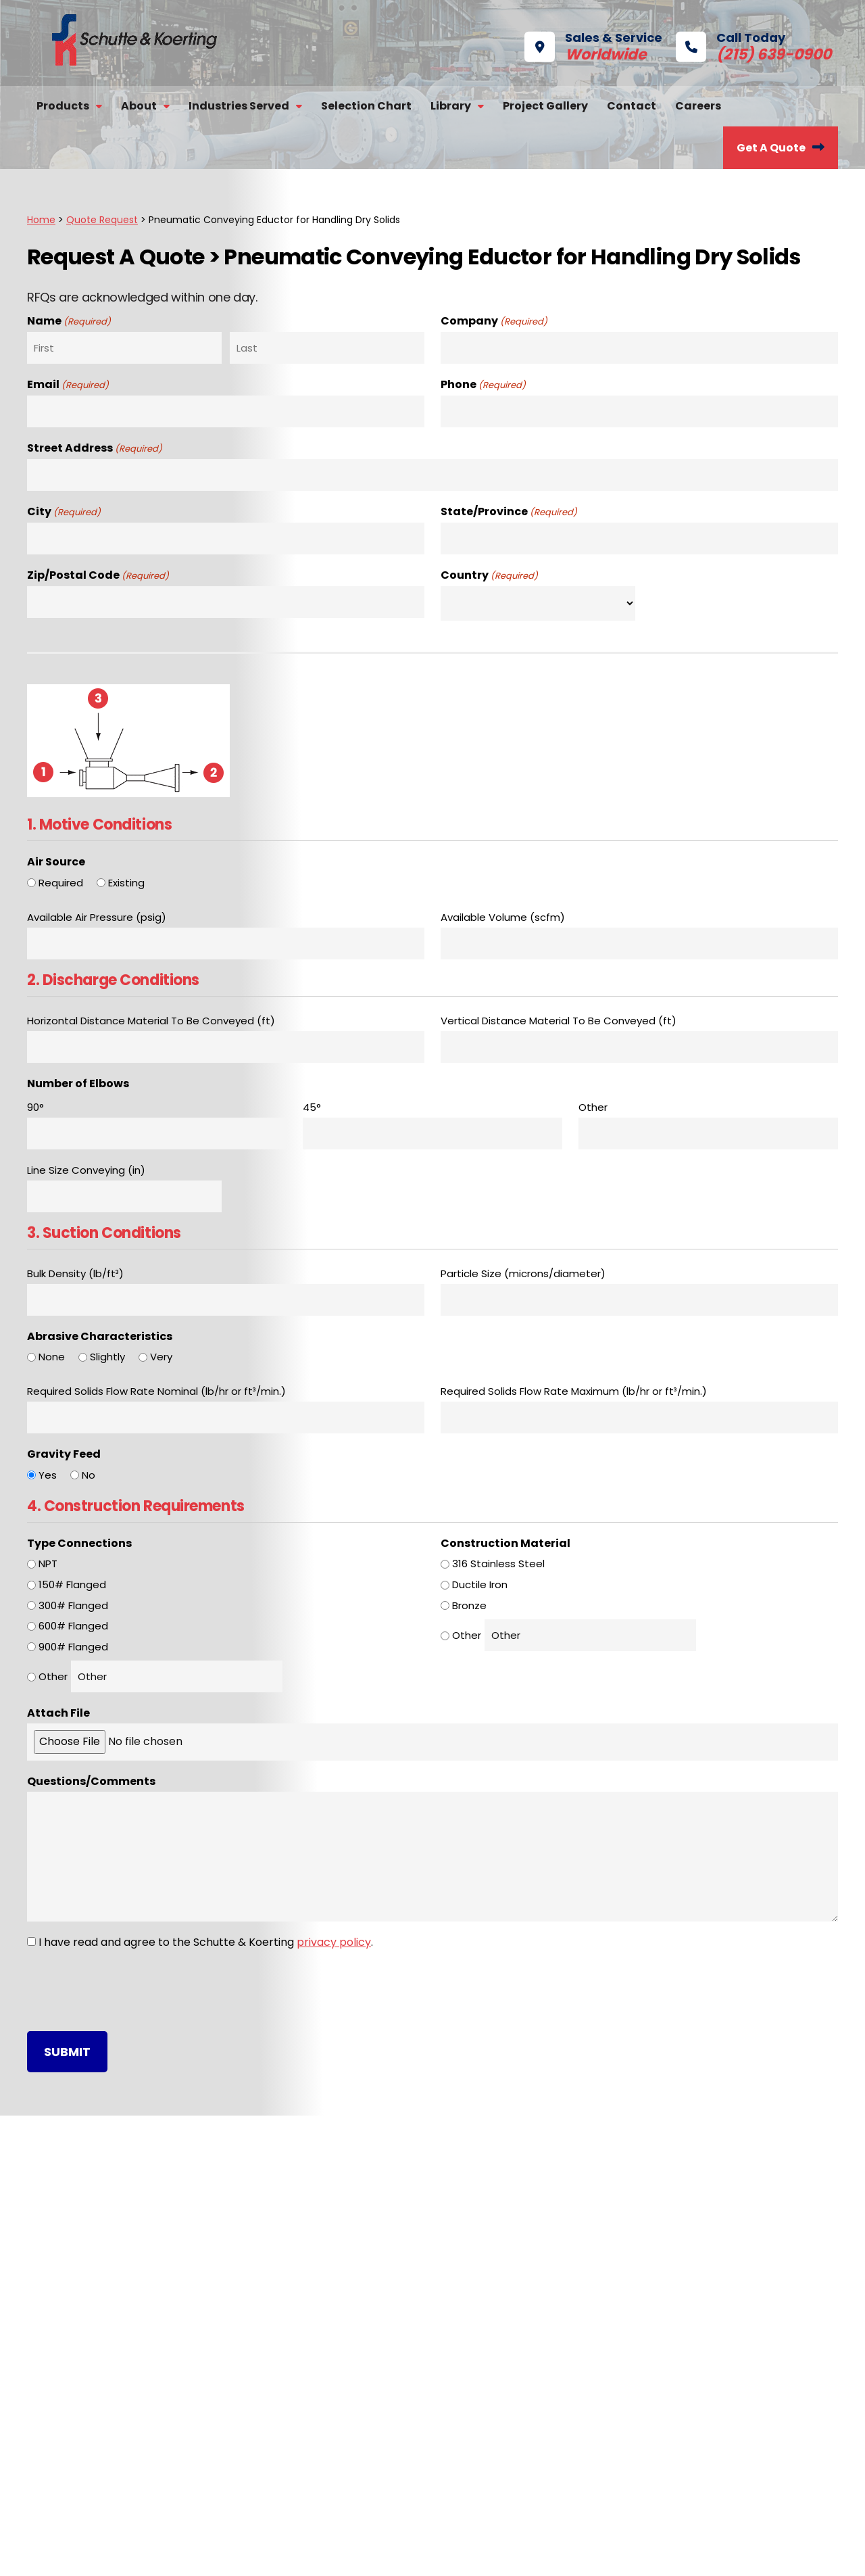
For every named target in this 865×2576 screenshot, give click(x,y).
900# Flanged (73, 1647)
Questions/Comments (91, 1781)
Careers (698, 106)
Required (61, 883)
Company (494, 322)
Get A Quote (771, 148)
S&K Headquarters (488, 2176)
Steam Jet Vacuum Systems (334, 2323)
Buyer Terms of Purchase (380, 2554)
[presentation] (129, 1989)
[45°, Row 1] (432, 1133)
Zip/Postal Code (98, 576)
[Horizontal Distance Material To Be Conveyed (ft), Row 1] (225, 1047)
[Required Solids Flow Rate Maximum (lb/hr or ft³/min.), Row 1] (639, 1417)
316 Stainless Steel (498, 1563)
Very (161, 1357)
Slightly (107, 1357)
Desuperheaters (302, 2392)
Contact (631, 106)
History (74, 2323)
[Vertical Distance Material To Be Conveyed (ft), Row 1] (639, 1047)
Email (68, 385)
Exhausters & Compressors (331, 2438)
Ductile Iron (480, 1584)
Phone (483, 385)
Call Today (733, 45)
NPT (48, 1563)
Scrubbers (286, 2369)
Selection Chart (366, 106)
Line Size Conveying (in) (86, 1170)
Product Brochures (512, 2323)
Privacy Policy (281, 2554)
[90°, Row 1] (157, 1133)
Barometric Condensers (323, 2346)
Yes (48, 1475)
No (88, 1475)
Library (450, 106)
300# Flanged (73, 1605)
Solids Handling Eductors (323, 2483)
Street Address (94, 449)
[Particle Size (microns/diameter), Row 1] (639, 1300)
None (52, 1357)
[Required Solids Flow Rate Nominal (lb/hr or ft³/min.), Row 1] (225, 1417)
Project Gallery (545, 106)
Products (62, 106)
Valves (276, 2415)
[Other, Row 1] (708, 1133)
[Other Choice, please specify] (176, 1676)
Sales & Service (593, 45)
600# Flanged (73, 1626)
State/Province (509, 512)
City (64, 512)
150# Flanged (72, 1584)
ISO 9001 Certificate (513, 2392)
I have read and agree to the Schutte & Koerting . (206, 1942)
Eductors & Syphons (312, 2506)
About (139, 106)
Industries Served (239, 106)
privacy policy (334, 1942)
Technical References (520, 2346)
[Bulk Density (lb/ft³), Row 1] (225, 1300)
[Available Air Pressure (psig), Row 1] (225, 943)
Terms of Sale (481, 2554)
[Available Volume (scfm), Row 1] (639, 943)
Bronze (469, 1605)
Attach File (58, 1713)
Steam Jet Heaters (309, 2460)
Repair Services (705, 2323)
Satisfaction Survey (106, 2369)
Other (53, 1676)
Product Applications (517, 2369)
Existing (126, 883)
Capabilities (87, 2346)
